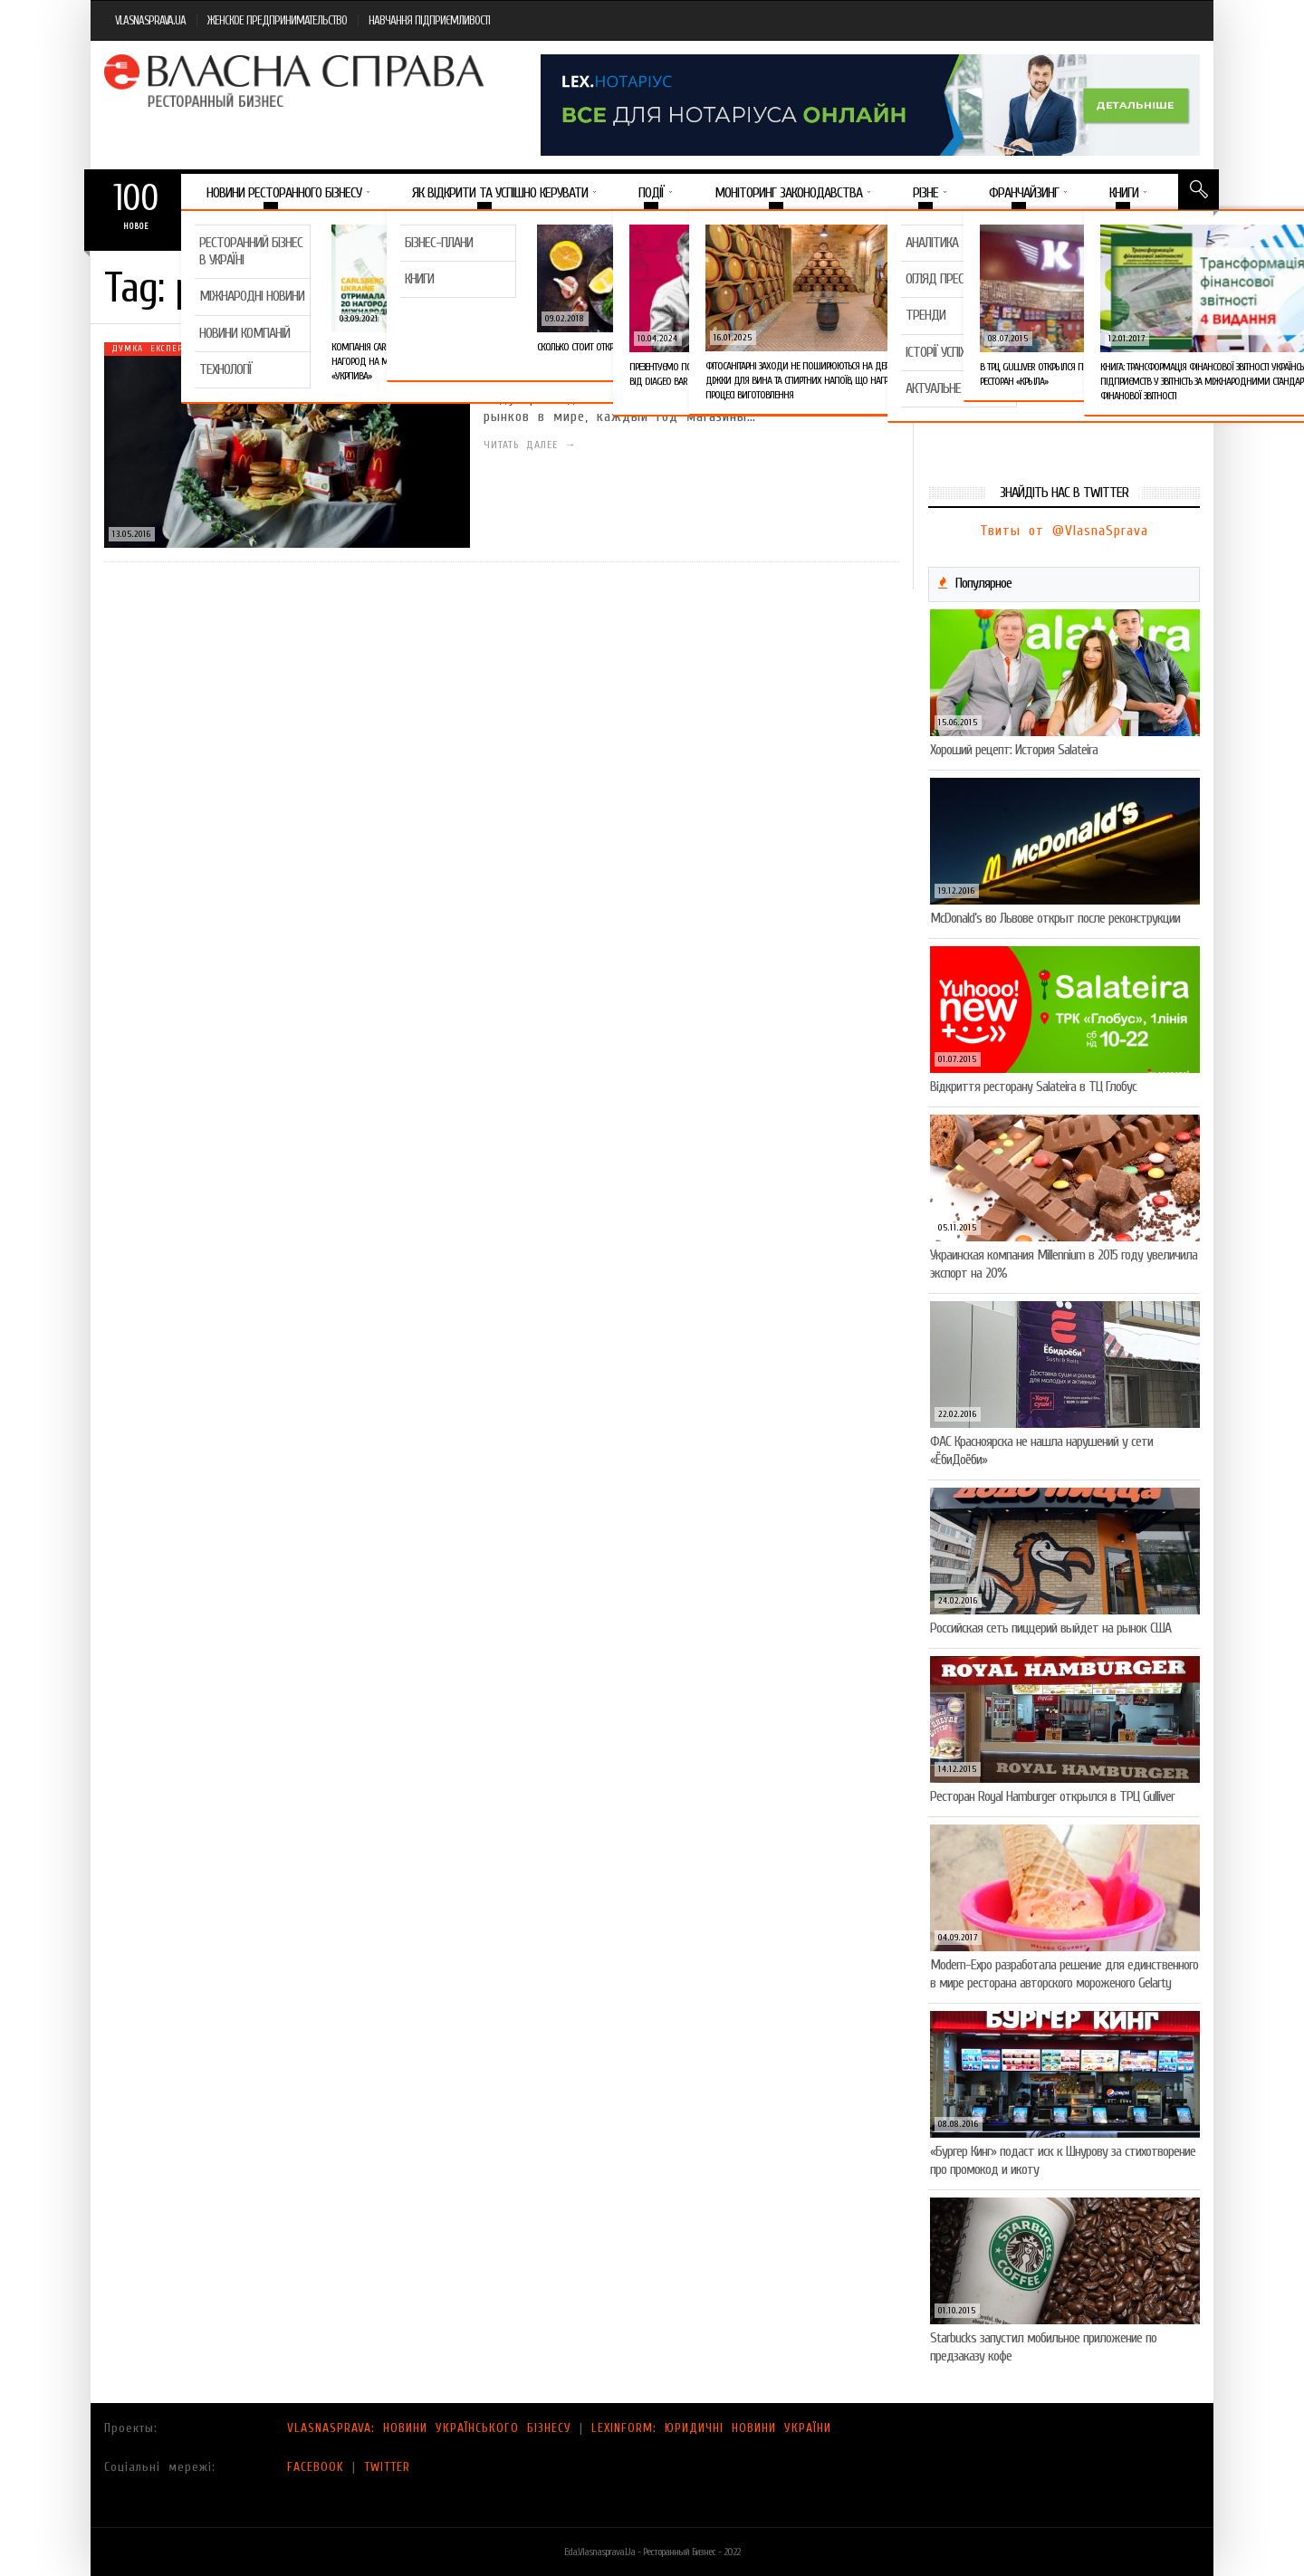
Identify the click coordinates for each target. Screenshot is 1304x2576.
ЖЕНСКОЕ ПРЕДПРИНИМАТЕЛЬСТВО (277, 20)
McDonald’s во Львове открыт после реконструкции (1055, 918)
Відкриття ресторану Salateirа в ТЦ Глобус (1033, 1086)
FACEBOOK (315, 2467)
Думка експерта (152, 348)
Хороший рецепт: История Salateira (1014, 750)
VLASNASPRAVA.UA (150, 20)
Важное (216, 229)
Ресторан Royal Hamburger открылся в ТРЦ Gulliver (1052, 1796)
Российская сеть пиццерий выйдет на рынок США (1050, 1628)
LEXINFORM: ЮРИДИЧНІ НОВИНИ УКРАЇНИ (711, 2428)
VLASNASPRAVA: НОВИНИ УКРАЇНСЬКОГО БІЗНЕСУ (429, 2428)
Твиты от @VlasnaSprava (1064, 530)
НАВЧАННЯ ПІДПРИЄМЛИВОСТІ (429, 20)
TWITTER (387, 2467)
